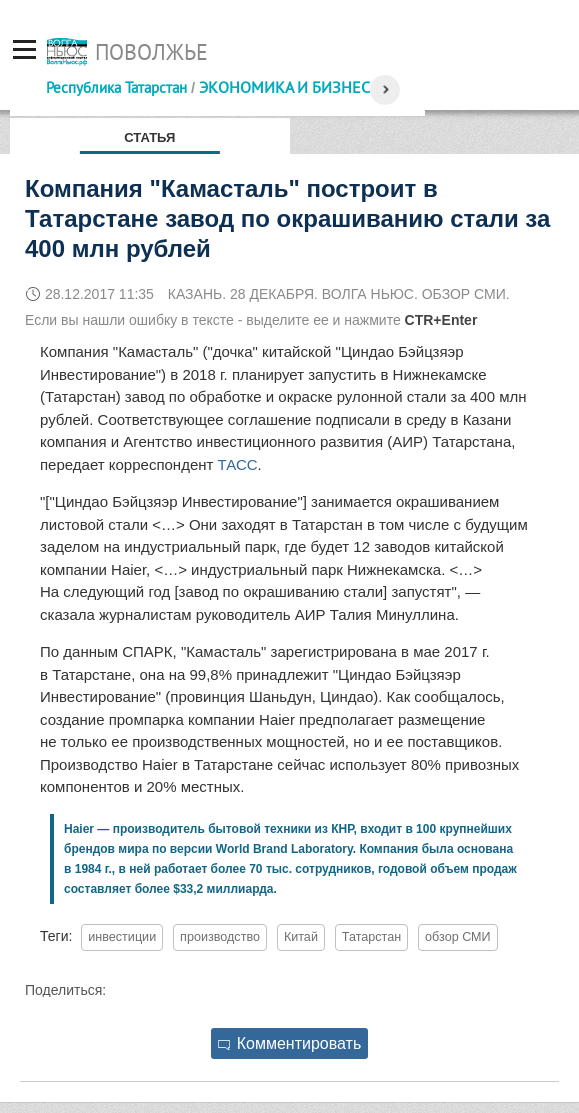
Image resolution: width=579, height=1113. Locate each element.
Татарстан (371, 937)
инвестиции (122, 937)
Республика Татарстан (116, 87)
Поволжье (151, 52)
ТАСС (238, 464)
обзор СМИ (458, 937)
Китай (301, 937)
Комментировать (290, 1043)
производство (220, 937)
